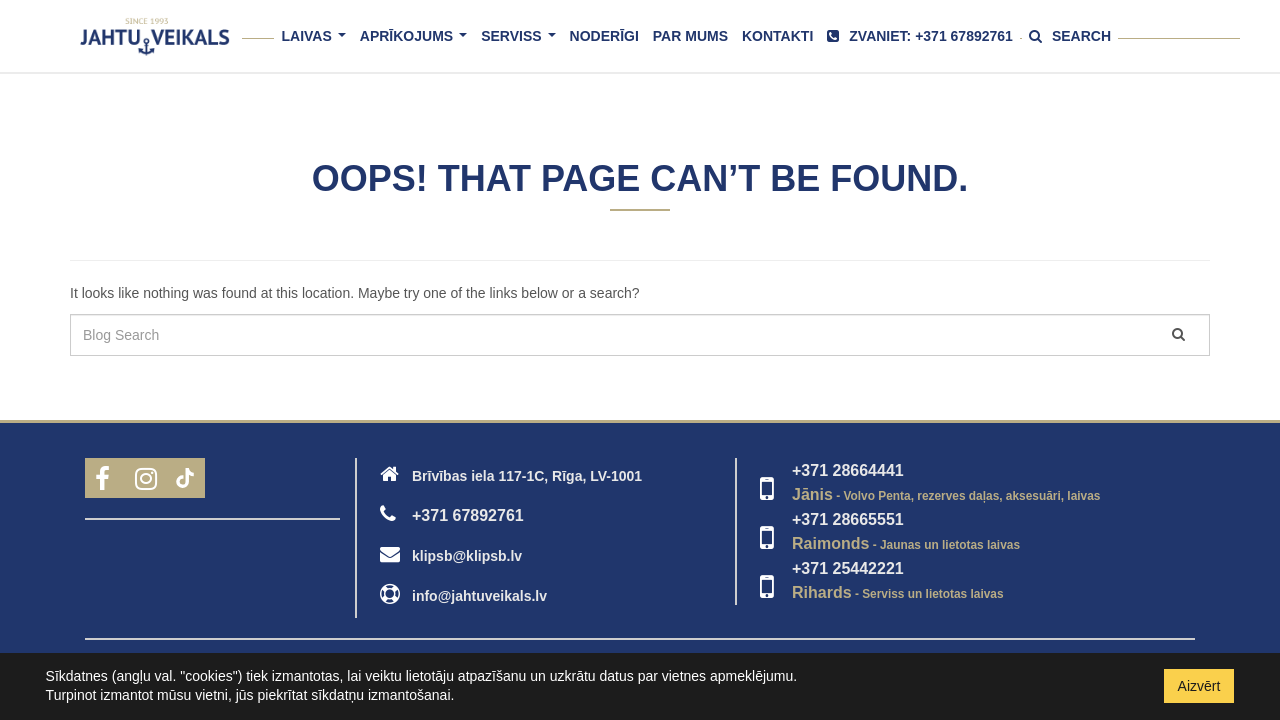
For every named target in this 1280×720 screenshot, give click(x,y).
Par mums (690, 36)
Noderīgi (604, 36)
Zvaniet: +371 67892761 (920, 36)
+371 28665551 (848, 519)
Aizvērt (1199, 686)
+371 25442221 (848, 568)
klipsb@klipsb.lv (467, 556)
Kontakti (777, 36)
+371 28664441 (848, 470)
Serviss (521, 44)
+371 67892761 (468, 515)
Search (1070, 36)
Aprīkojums (417, 44)
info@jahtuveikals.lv (479, 596)
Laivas (316, 44)
